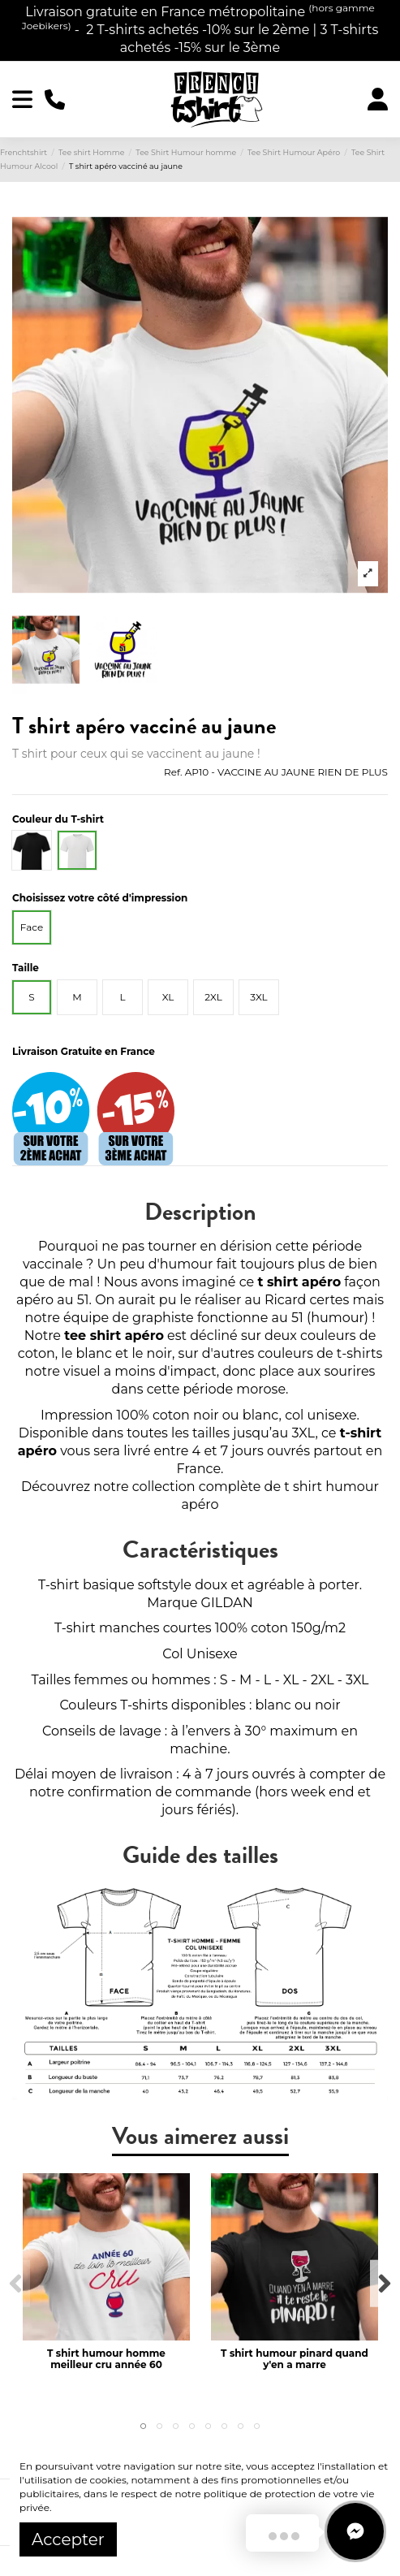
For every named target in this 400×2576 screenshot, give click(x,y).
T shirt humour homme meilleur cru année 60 (106, 2359)
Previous (16, 2283)
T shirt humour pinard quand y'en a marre (294, 2359)
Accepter (68, 2539)
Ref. (173, 772)
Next (384, 2283)
